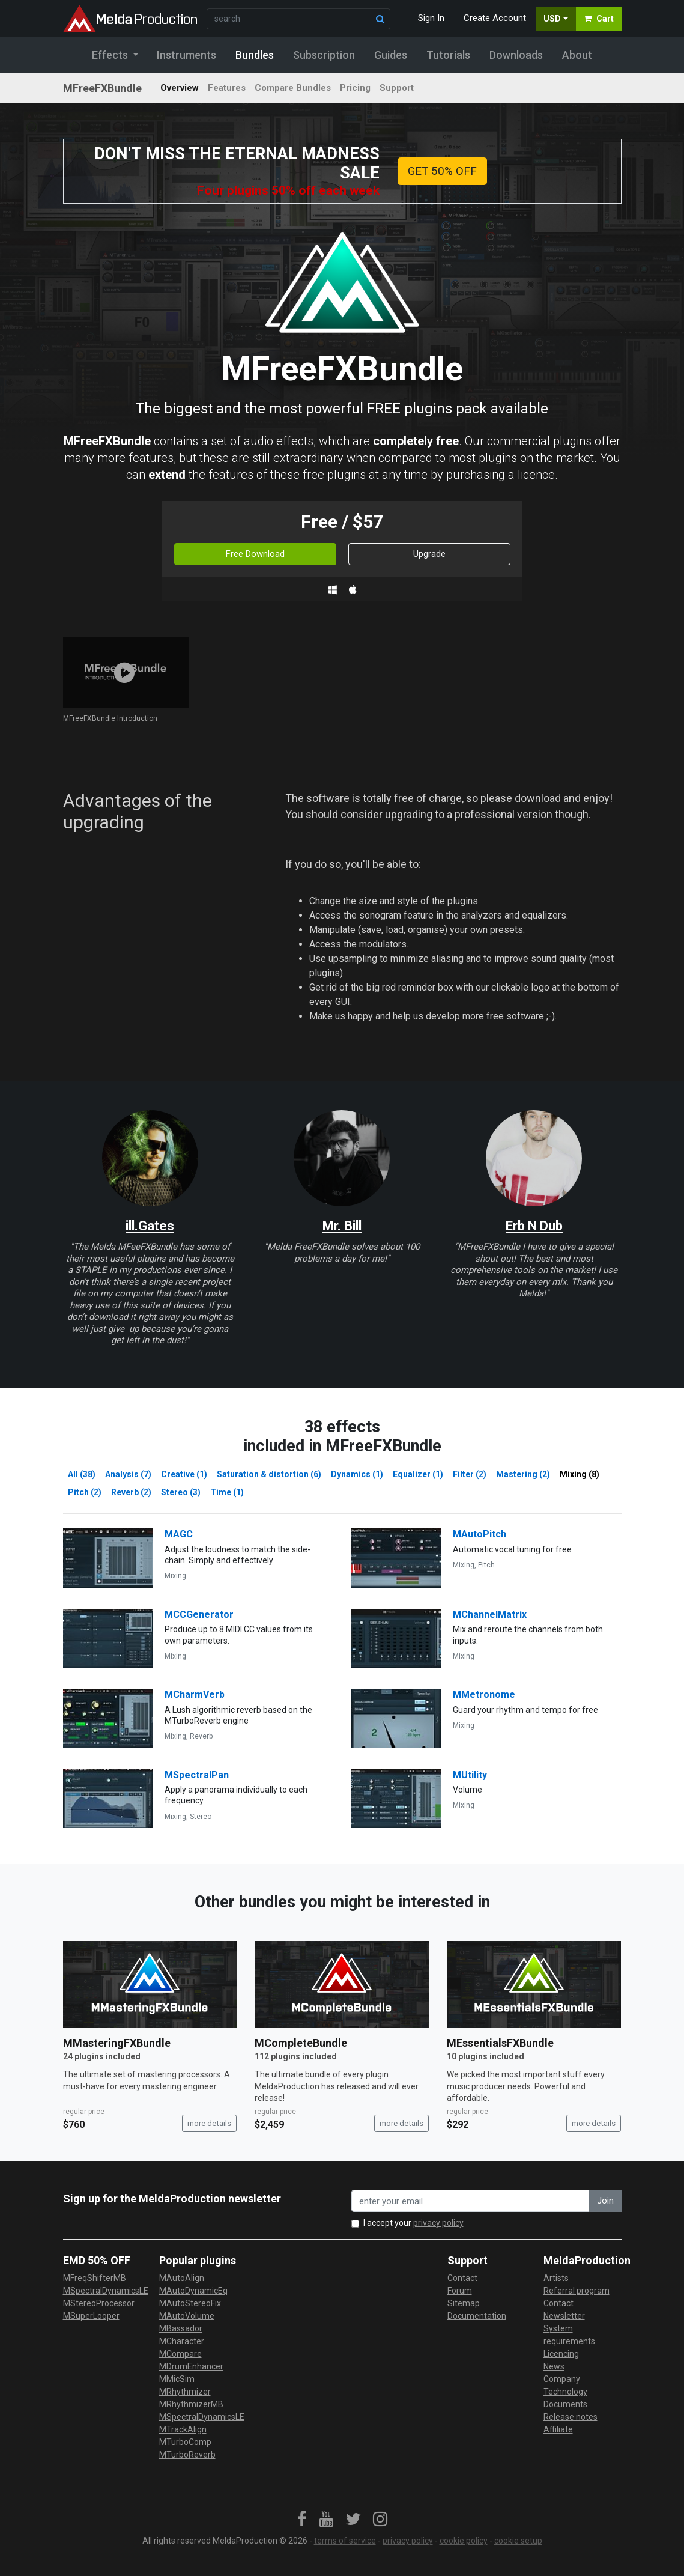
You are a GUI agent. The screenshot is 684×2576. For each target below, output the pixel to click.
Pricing (355, 87)
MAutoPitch (479, 1534)
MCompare (180, 2354)
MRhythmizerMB (191, 2404)
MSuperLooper (91, 2316)
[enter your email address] (470, 2201)
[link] (302, 2520)
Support (397, 87)
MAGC (179, 1534)
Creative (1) (184, 1474)
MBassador (180, 2328)
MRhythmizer (185, 2391)
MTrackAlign (183, 2429)
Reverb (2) (131, 1492)
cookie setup (518, 2540)
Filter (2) (469, 1474)
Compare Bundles (293, 87)
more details (209, 2123)
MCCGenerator (199, 1614)
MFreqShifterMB (94, 2278)
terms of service (345, 2540)
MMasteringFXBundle (117, 2043)
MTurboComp (185, 2442)
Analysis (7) (128, 1474)
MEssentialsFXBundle (500, 2043)
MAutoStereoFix (190, 2303)
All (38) (81, 1474)
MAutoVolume (186, 2316)
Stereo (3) (181, 1492)
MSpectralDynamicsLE (105, 2290)
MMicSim (177, 2379)
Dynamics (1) (357, 1474)
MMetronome (484, 1694)
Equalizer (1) (418, 1474)
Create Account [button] (495, 18)
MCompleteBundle (301, 2043)
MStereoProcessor (99, 2303)
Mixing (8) (579, 1474)
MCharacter (181, 2341)
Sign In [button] (431, 18)
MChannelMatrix (490, 1614)
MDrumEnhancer (191, 2366)
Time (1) (227, 1492)
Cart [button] (599, 18)
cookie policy (464, 2540)
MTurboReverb (187, 2454)
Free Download (255, 553)
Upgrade (429, 553)
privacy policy (438, 2223)
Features (227, 87)
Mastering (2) (523, 1474)
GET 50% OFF (442, 171)
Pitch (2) (84, 1492)
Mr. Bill (342, 1225)
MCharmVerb (195, 1694)
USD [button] (552, 18)
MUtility (470, 1775)
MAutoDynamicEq (193, 2290)
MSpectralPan (197, 1775)
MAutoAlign (181, 2278)
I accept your (413, 2223)
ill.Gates (150, 1225)
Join (605, 2200)
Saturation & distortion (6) (269, 1474)
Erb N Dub (534, 1225)
